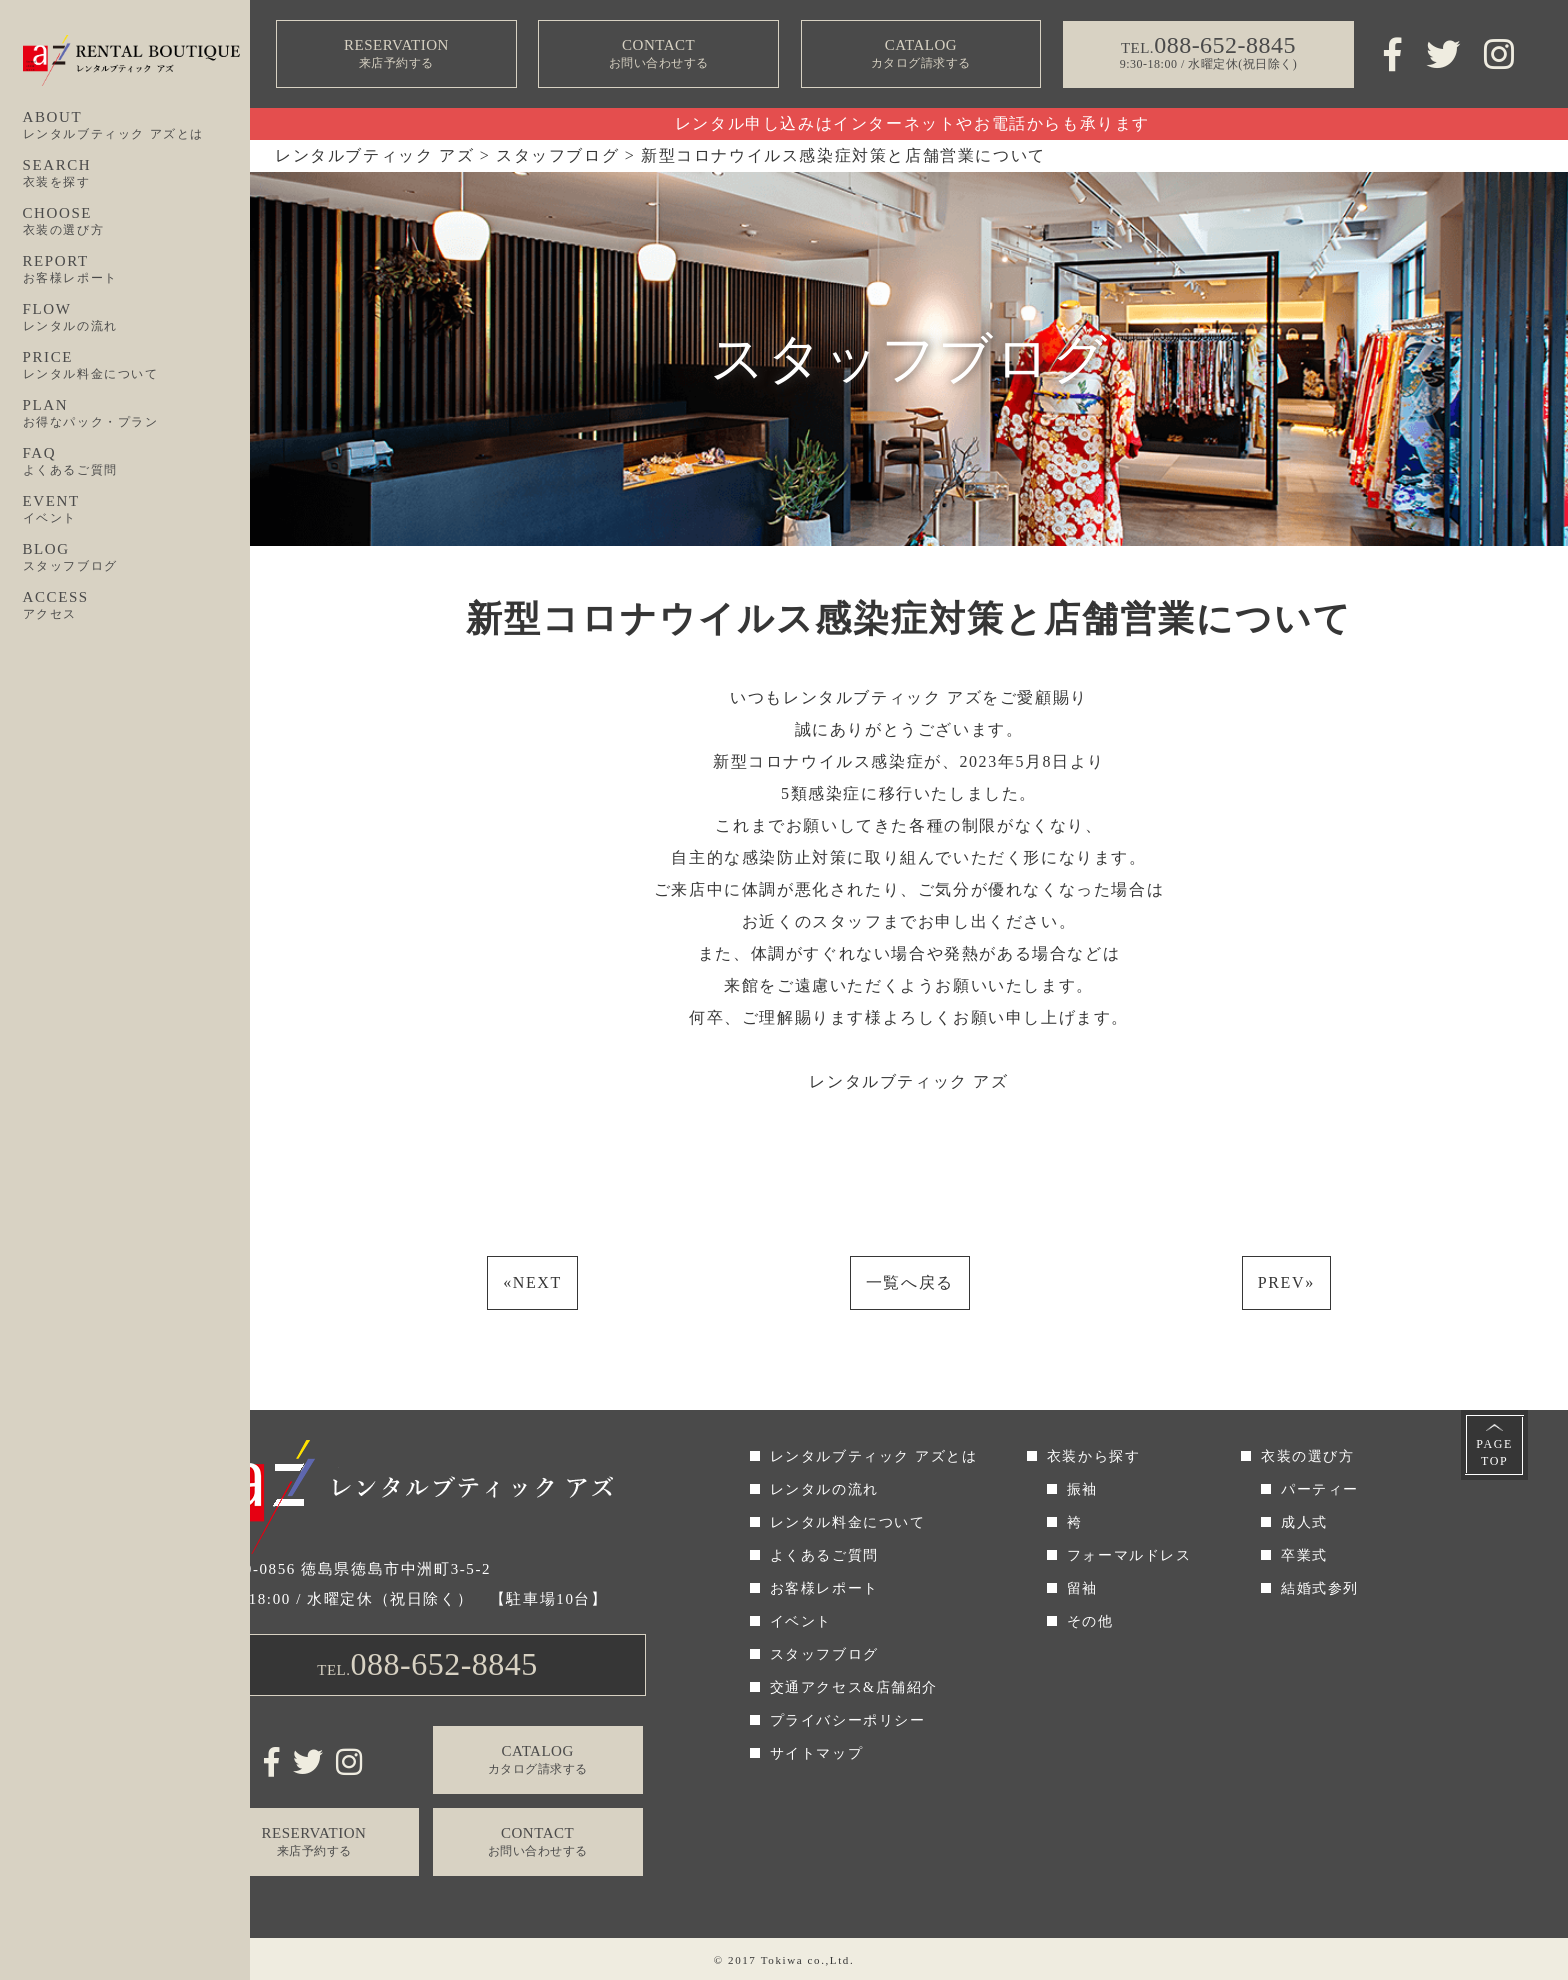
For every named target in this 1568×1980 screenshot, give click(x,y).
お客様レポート (824, 1588)
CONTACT (659, 54)
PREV (1286, 1282)
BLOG (137, 558)
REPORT (137, 270)
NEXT (532, 1282)
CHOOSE (137, 222)
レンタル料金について (848, 1522)
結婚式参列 (1320, 1588)
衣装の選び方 (1308, 1456)
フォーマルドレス (1129, 1555)
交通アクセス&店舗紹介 (854, 1687)
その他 (1090, 1621)
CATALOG (921, 54)
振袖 (1082, 1489)
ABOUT (137, 126)
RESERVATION (397, 54)
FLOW (137, 318)
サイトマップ (817, 1753)
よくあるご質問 (824, 1555)
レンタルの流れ (824, 1489)
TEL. (427, 1664)
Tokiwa (782, 1960)
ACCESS (137, 606)
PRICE (137, 366)
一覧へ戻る (910, 1282)
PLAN (137, 414)
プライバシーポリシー (848, 1720)
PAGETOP (1494, 1452)
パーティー (1320, 1489)
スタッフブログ (824, 1654)
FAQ (137, 462)
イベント (801, 1621)
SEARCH (137, 174)
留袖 (1082, 1588)
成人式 (1304, 1522)
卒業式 (1304, 1555)
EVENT (137, 510)
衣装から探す (1094, 1456)
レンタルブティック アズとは (874, 1456)
